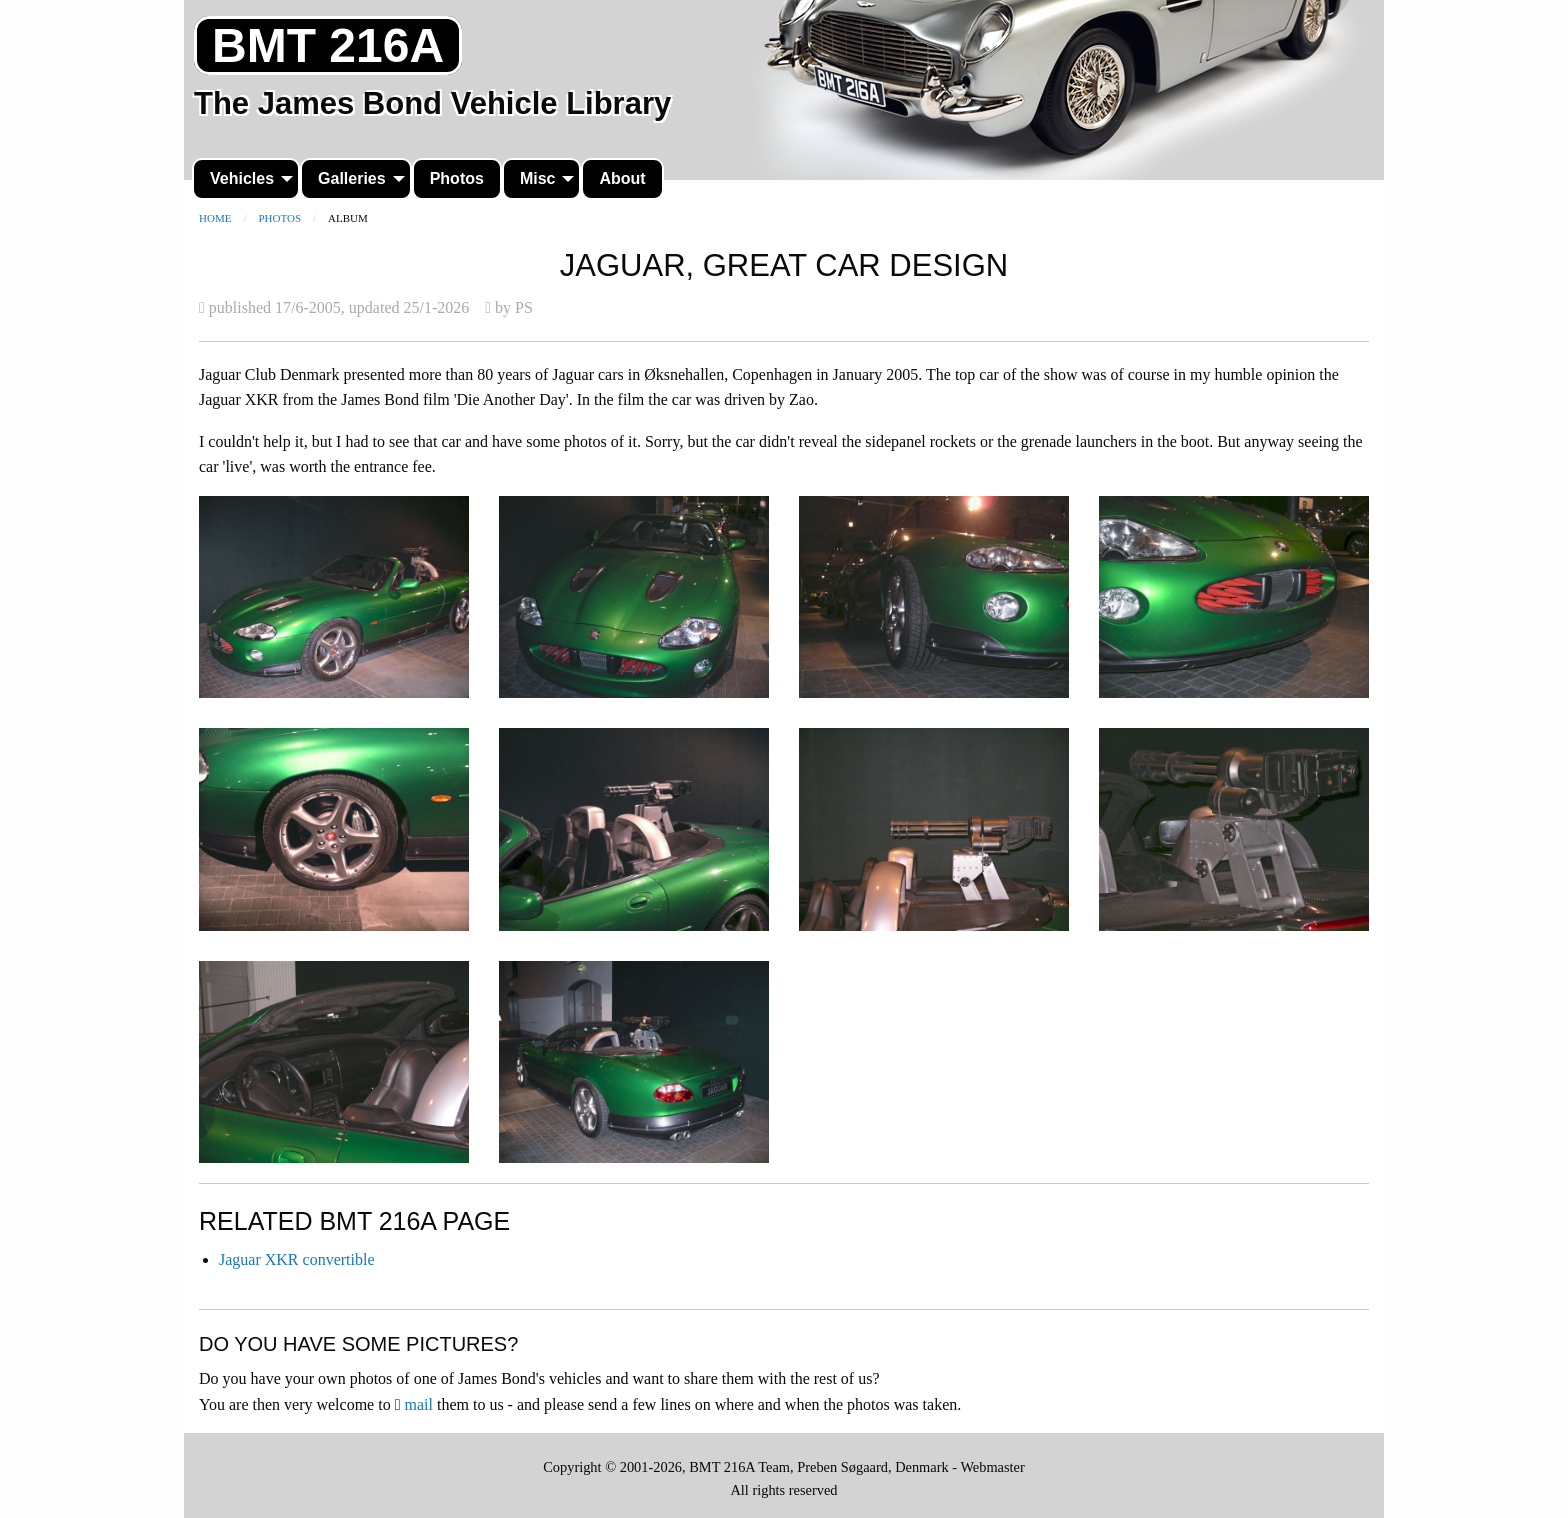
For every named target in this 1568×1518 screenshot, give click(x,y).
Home (215, 218)
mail (419, 1404)
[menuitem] (246, 179)
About (622, 178)
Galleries (352, 178)
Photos (457, 178)
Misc (538, 178)
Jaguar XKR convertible (297, 1259)
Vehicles (242, 178)
